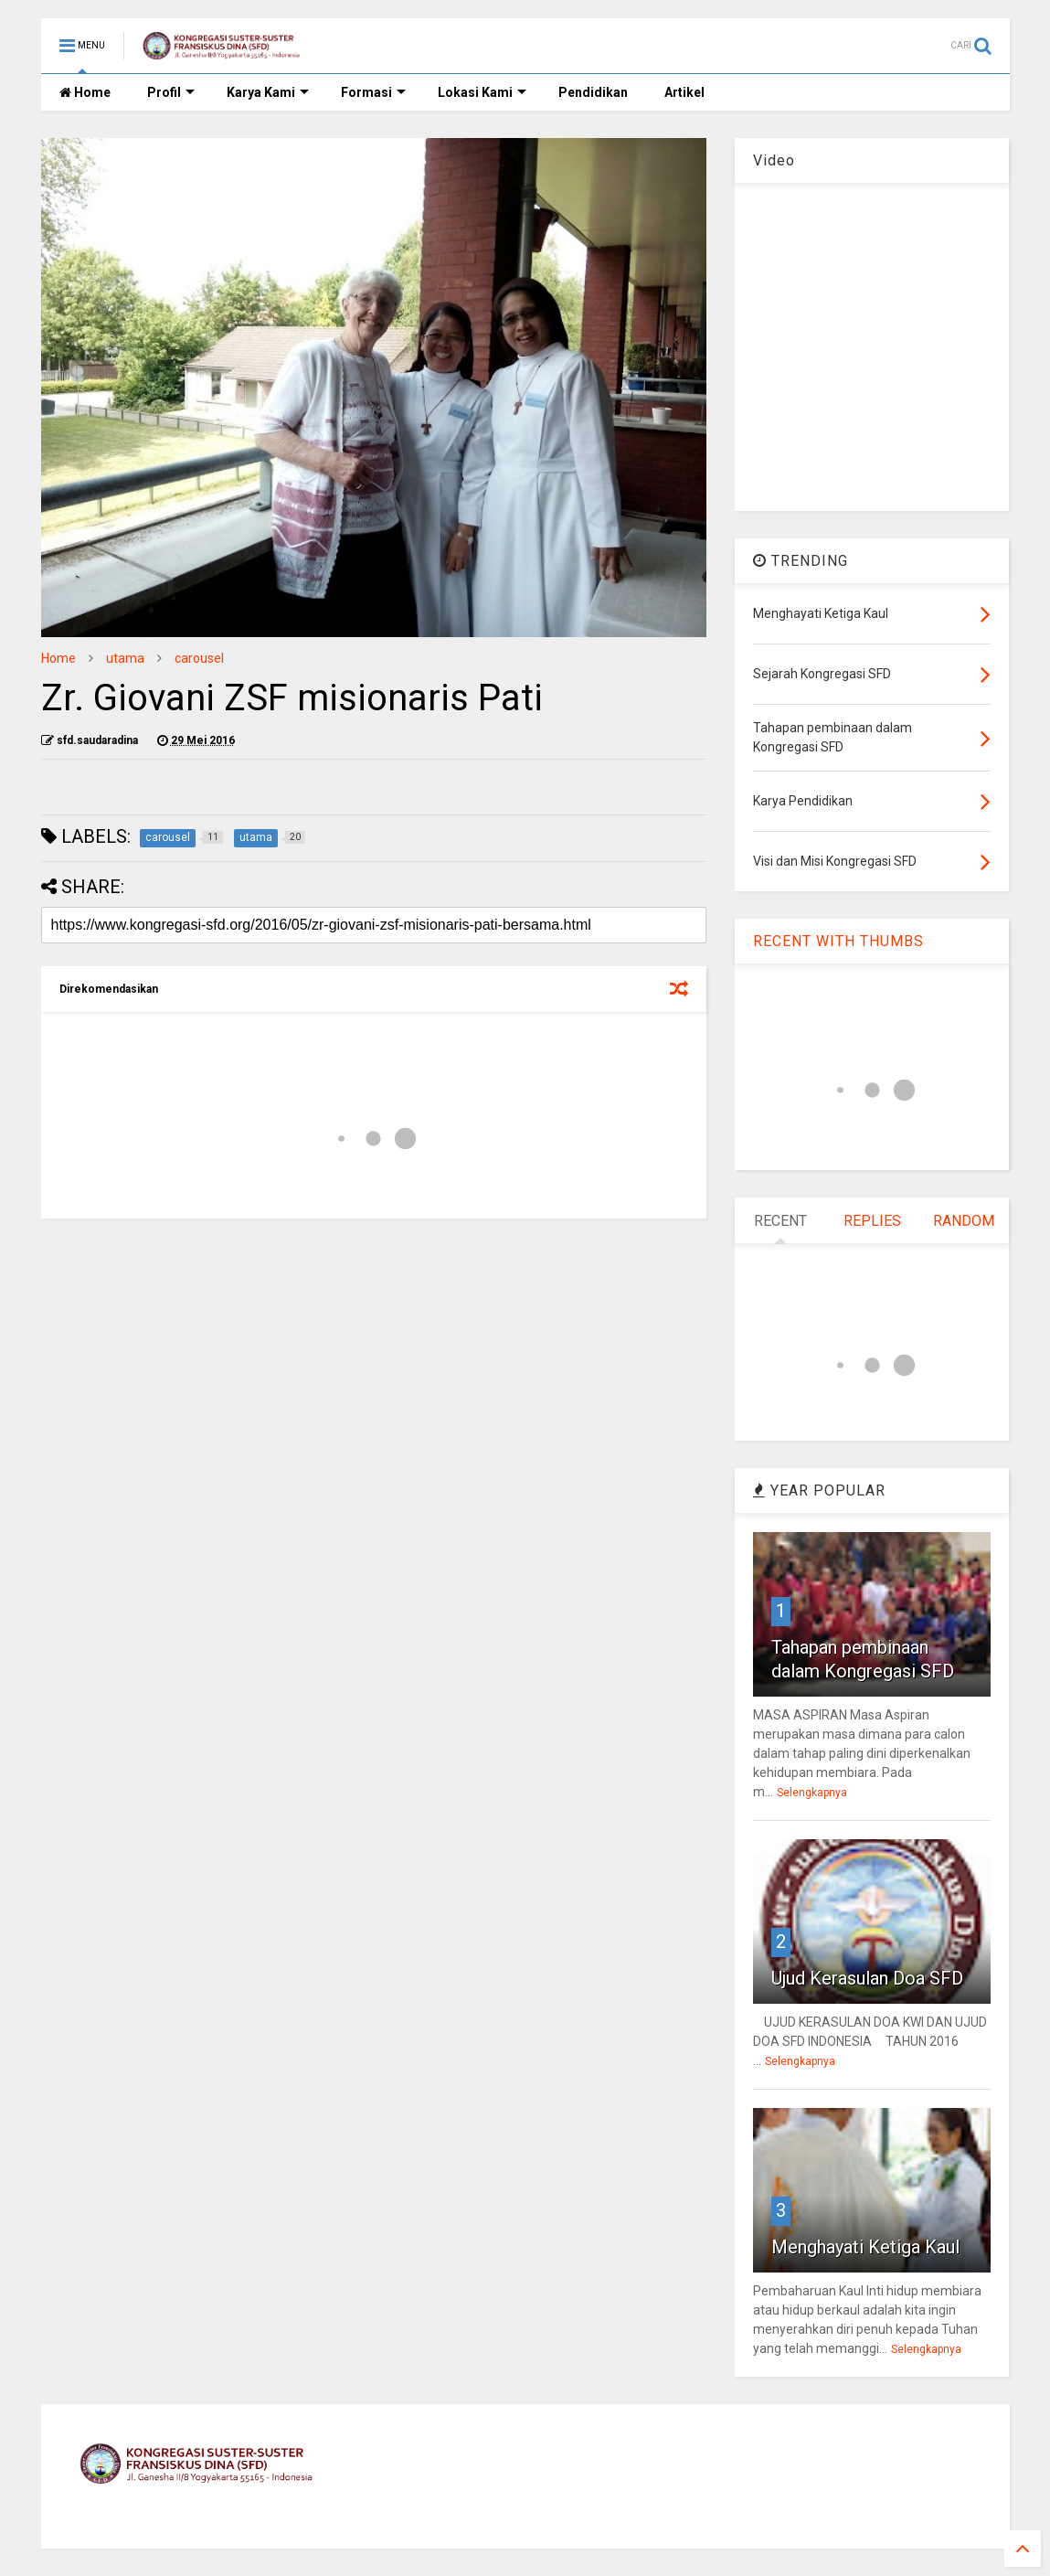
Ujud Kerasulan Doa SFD (867, 1978)
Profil (171, 92)
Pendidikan (593, 92)
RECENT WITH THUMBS (838, 941)
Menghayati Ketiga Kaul (865, 2247)
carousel (199, 658)
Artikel (684, 92)
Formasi (373, 92)
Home (85, 92)
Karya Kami (268, 92)
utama (125, 658)
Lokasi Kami (482, 92)
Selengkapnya (812, 1792)
